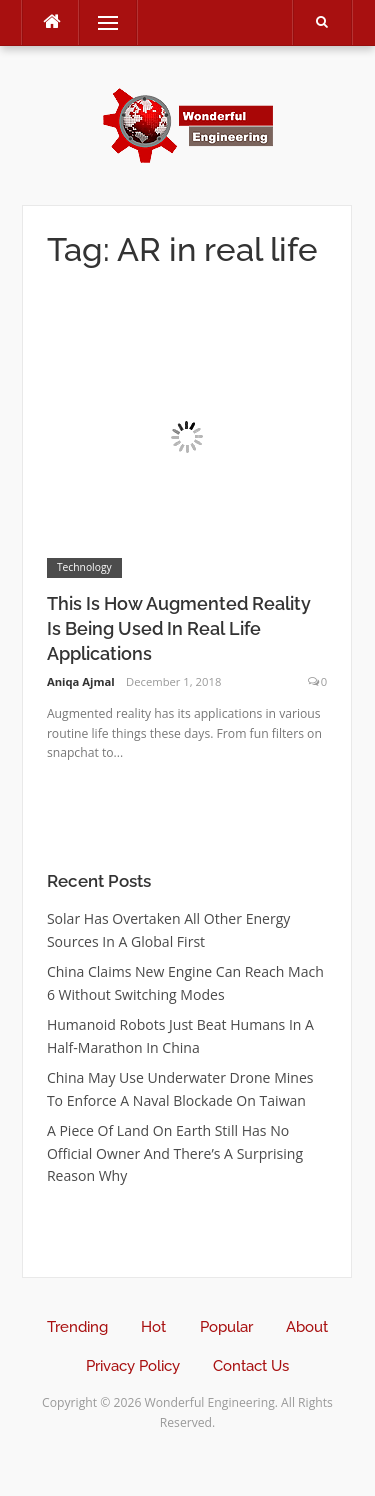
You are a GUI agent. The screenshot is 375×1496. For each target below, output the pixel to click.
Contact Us (251, 1366)
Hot (153, 1327)
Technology (84, 567)
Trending (77, 1327)
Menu (99, 22)
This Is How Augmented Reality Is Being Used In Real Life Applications (179, 628)
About (307, 1327)
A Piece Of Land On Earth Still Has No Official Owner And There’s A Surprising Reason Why (175, 1153)
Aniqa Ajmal (81, 681)
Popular (226, 1327)
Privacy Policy (133, 1366)
